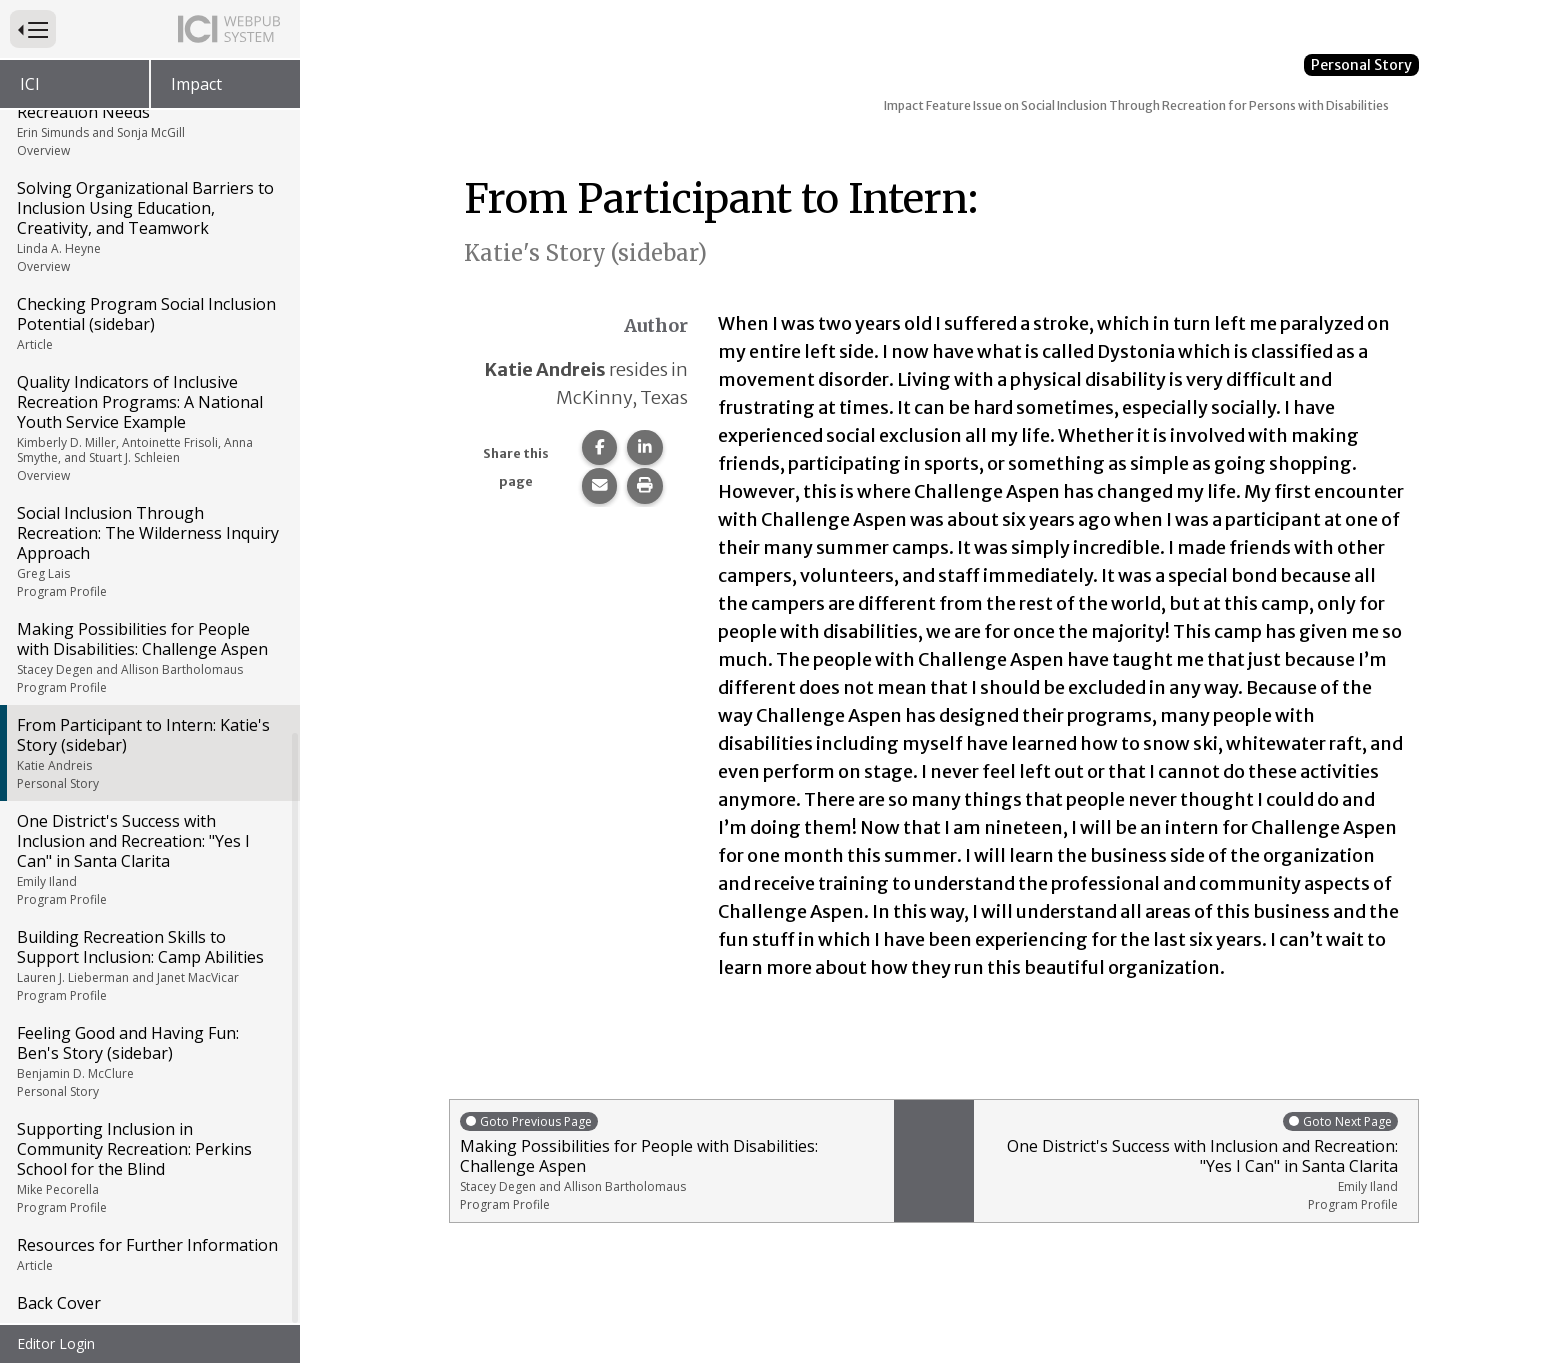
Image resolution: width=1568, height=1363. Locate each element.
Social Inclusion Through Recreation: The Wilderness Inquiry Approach (148, 551)
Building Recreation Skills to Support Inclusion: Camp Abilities (148, 965)
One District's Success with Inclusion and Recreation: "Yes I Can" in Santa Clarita (148, 859)
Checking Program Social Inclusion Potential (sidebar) (148, 323)
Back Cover (59, 1303)
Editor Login (56, 1343)
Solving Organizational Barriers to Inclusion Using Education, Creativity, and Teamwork (148, 226)
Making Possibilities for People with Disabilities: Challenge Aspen (148, 657)
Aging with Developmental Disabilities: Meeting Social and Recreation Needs (148, 110)
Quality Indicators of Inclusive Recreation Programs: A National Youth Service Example (148, 427)
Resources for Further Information (148, 1254)
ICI (30, 84)
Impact (196, 84)
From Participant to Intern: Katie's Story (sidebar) (148, 753)
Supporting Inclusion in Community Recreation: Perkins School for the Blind (148, 1167)
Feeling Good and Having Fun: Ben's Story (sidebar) (148, 1061)
